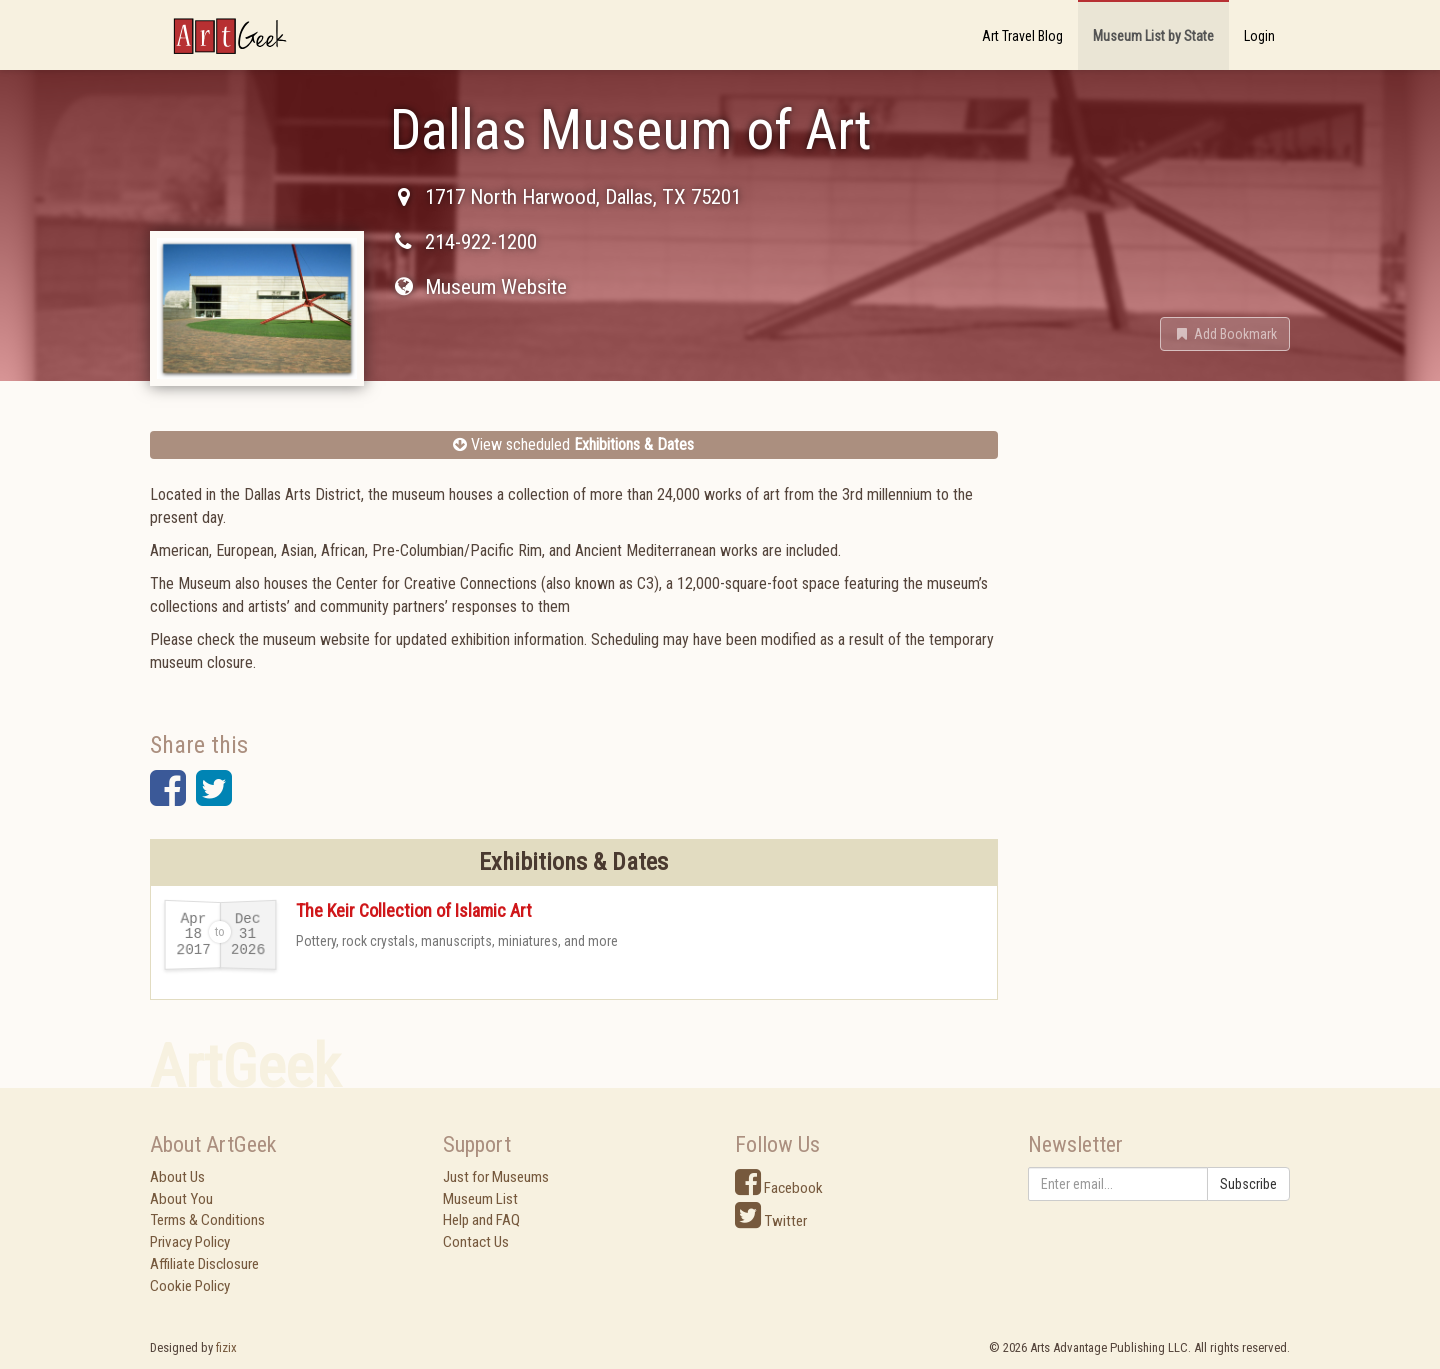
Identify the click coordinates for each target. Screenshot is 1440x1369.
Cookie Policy (190, 1286)
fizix (226, 1347)
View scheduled (573, 444)
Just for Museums (496, 1177)
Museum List (480, 1199)
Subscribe (1248, 1184)
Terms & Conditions (207, 1220)
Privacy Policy (190, 1242)
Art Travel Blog (1022, 36)
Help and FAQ (481, 1220)
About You (181, 1199)
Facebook (779, 1188)
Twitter (771, 1221)
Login (1259, 36)
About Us (177, 1177)
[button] (1225, 334)
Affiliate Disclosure (204, 1264)
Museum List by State (1153, 36)
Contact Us (476, 1242)
